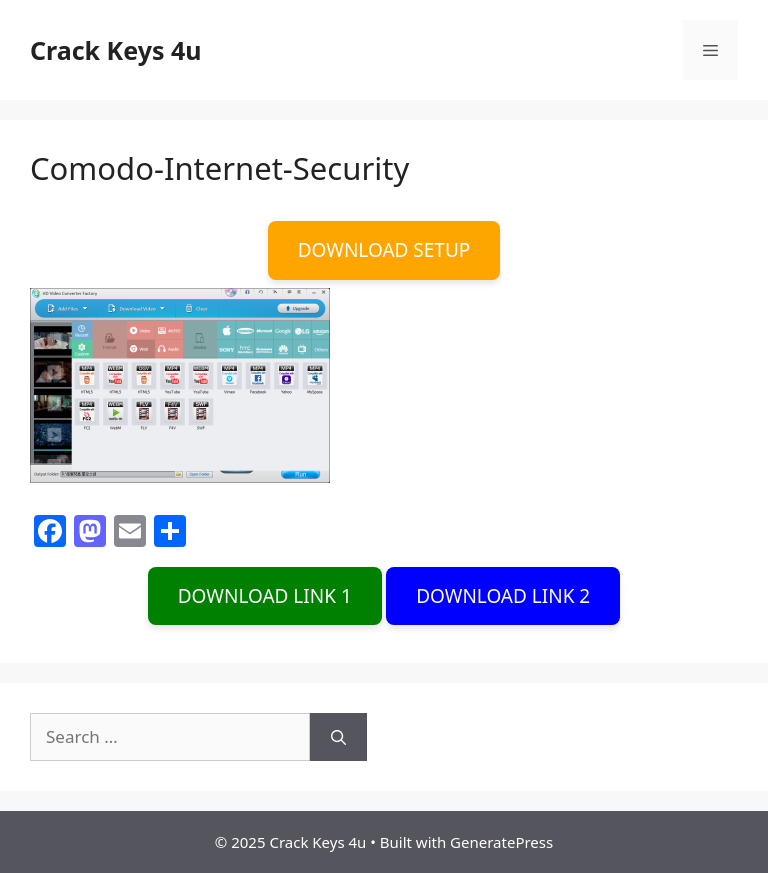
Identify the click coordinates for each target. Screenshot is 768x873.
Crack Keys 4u (116, 50)
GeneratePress (501, 842)
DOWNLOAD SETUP (384, 250)
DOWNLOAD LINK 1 (265, 596)
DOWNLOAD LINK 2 (503, 596)
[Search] (338, 737)
